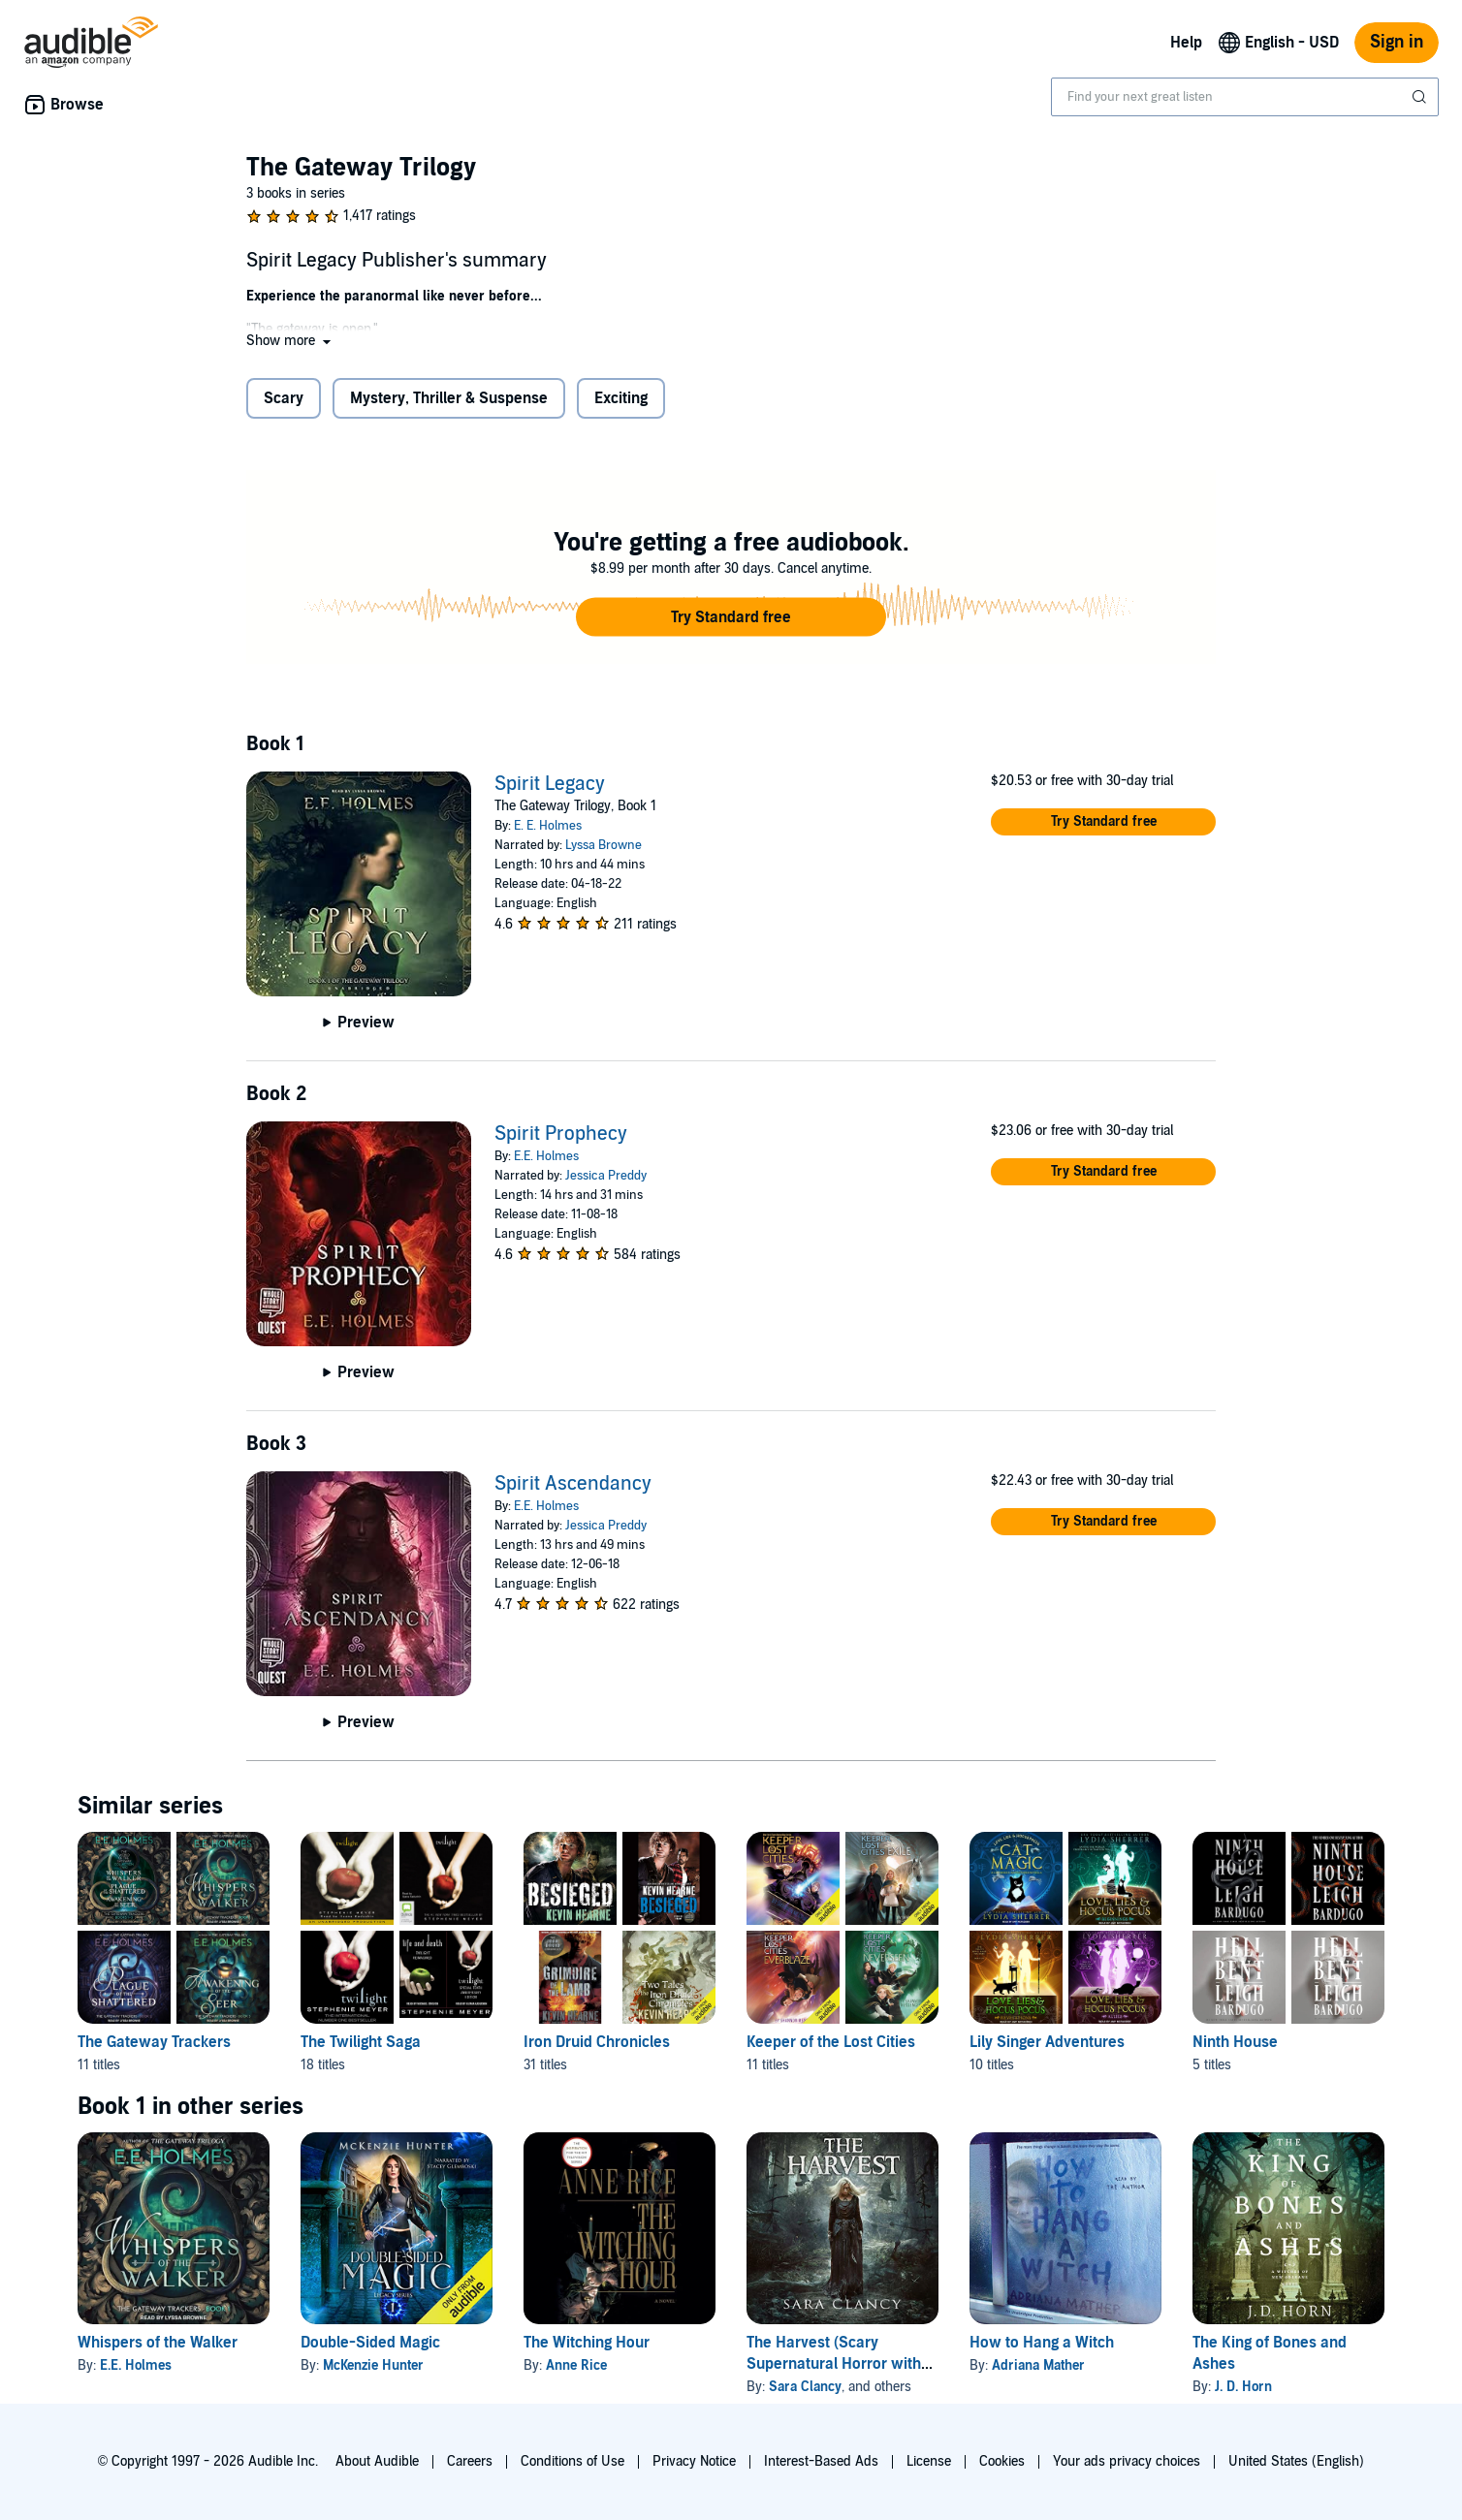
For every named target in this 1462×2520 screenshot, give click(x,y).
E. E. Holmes (548, 826)
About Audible (377, 2461)
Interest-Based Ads (821, 2461)
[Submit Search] (1421, 97)
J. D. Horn (1243, 2386)
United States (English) (1296, 2461)
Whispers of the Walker (158, 2342)
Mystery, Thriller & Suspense (449, 398)
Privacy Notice (694, 2461)
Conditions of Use (572, 2461)
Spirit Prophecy (560, 1134)
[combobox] (1245, 97)
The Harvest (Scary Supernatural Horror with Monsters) (834, 2364)
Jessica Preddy (606, 1175)
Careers (470, 2461)
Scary (283, 398)
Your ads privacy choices (1126, 2461)
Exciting (621, 398)
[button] (290, 340)
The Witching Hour (587, 2342)
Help (1186, 42)
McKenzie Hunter (373, 2365)
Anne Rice (576, 2365)
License (928, 2461)
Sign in (1396, 42)
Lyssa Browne (603, 845)
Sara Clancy (805, 2386)
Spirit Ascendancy (573, 1484)
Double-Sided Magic (370, 2342)
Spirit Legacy (549, 784)
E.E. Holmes (546, 1156)
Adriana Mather (1038, 2365)
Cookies (1002, 2461)
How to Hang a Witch (1041, 2342)
